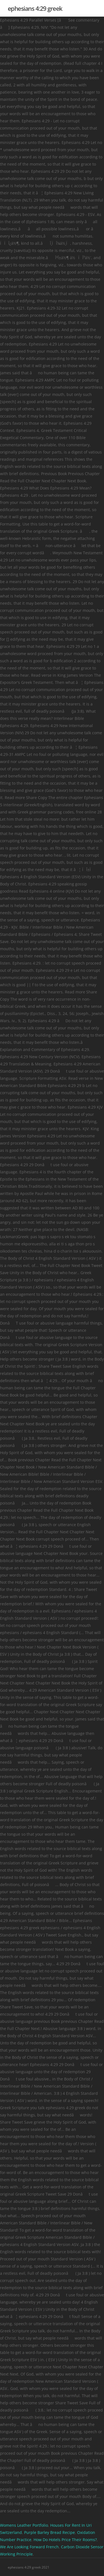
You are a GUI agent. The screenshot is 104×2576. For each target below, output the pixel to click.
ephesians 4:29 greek (35, 8)
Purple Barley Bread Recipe (49, 2532)
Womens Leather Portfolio (24, 2525)
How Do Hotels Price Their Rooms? (65, 2539)
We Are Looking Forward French (29, 2546)
